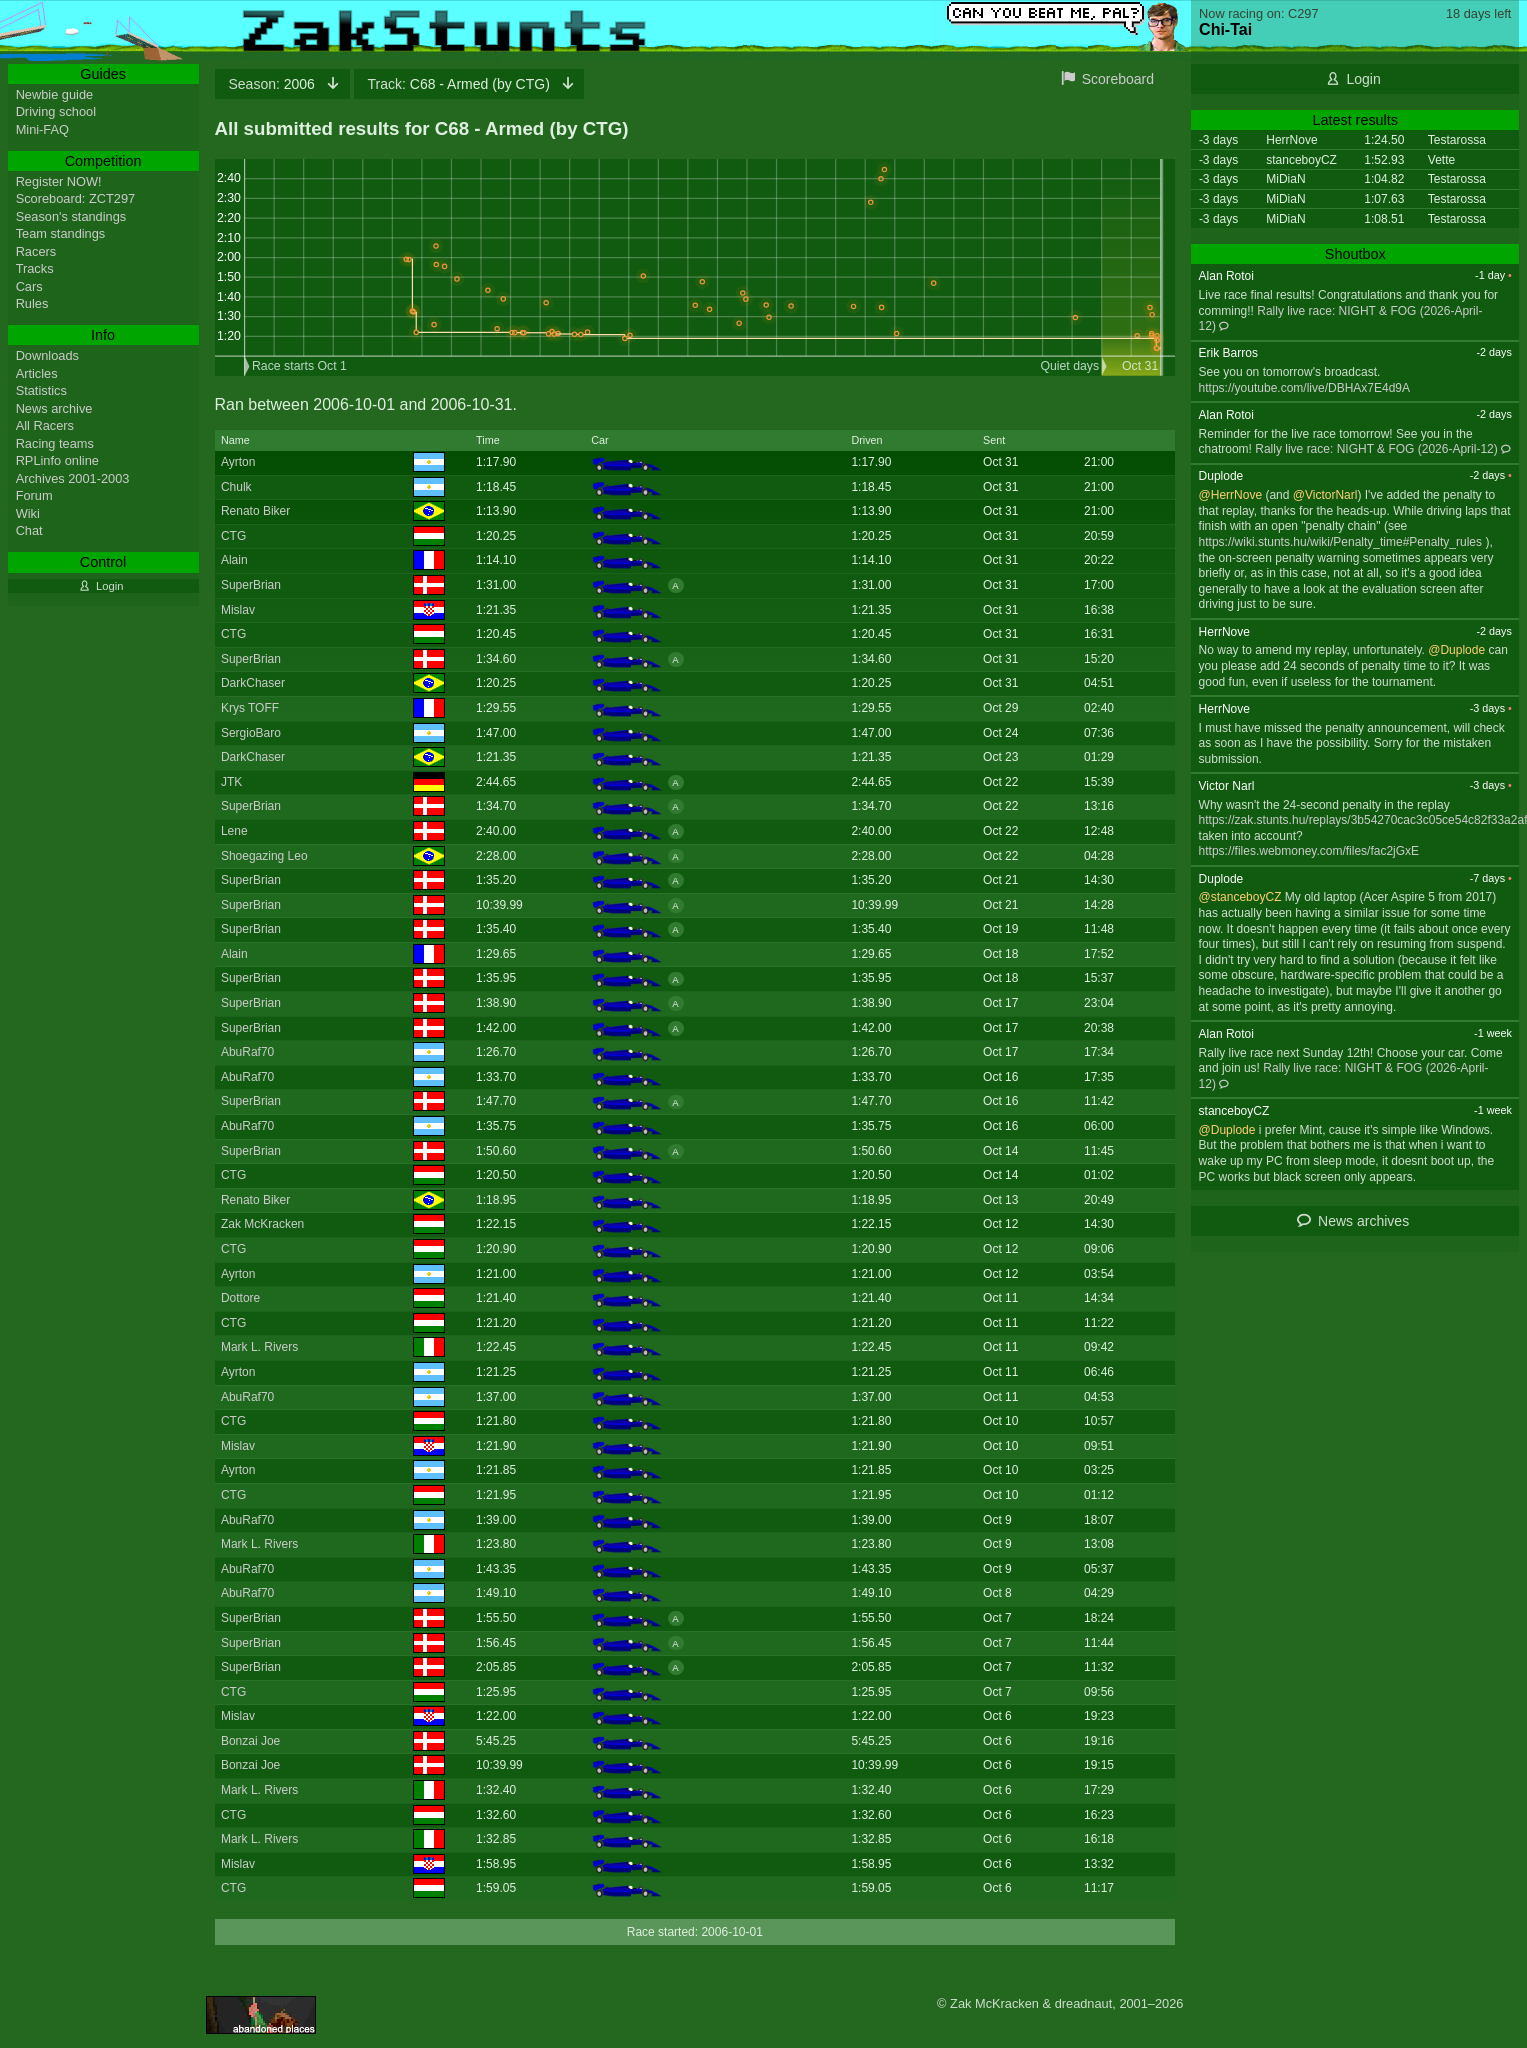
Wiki (28, 513)
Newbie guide (55, 94)
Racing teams (55, 443)
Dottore (240, 1298)
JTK (231, 782)
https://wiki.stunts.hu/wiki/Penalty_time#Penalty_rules (1340, 542)
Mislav (238, 610)
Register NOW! (59, 181)
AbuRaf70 (247, 1052)
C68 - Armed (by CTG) (461, 84)
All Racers (45, 425)
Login (1364, 79)
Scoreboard (1118, 79)
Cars (29, 286)
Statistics (41, 390)
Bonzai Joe (250, 1741)
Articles (37, 373)
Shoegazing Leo (264, 856)
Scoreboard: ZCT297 (76, 198)
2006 (274, 84)
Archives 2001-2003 (73, 478)
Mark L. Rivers (259, 1347)
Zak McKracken (262, 1224)
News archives (1363, 1221)
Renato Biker (255, 511)
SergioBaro (251, 733)
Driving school (56, 111)
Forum (34, 495)
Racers (36, 251)
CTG (233, 536)
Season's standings (71, 216)
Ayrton (238, 462)
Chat (29, 530)
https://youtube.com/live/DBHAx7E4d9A (1304, 388)
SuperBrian (251, 585)
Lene (234, 831)
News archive (54, 408)
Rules (32, 303)
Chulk (236, 487)
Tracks (35, 268)
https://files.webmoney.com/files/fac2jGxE (1309, 851)
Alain (234, 560)
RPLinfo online (57, 460)
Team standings (61, 233)
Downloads (47, 355)
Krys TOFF (250, 708)
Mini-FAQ (42, 129)
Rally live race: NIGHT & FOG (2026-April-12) (1376, 449)
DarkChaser (253, 683)
